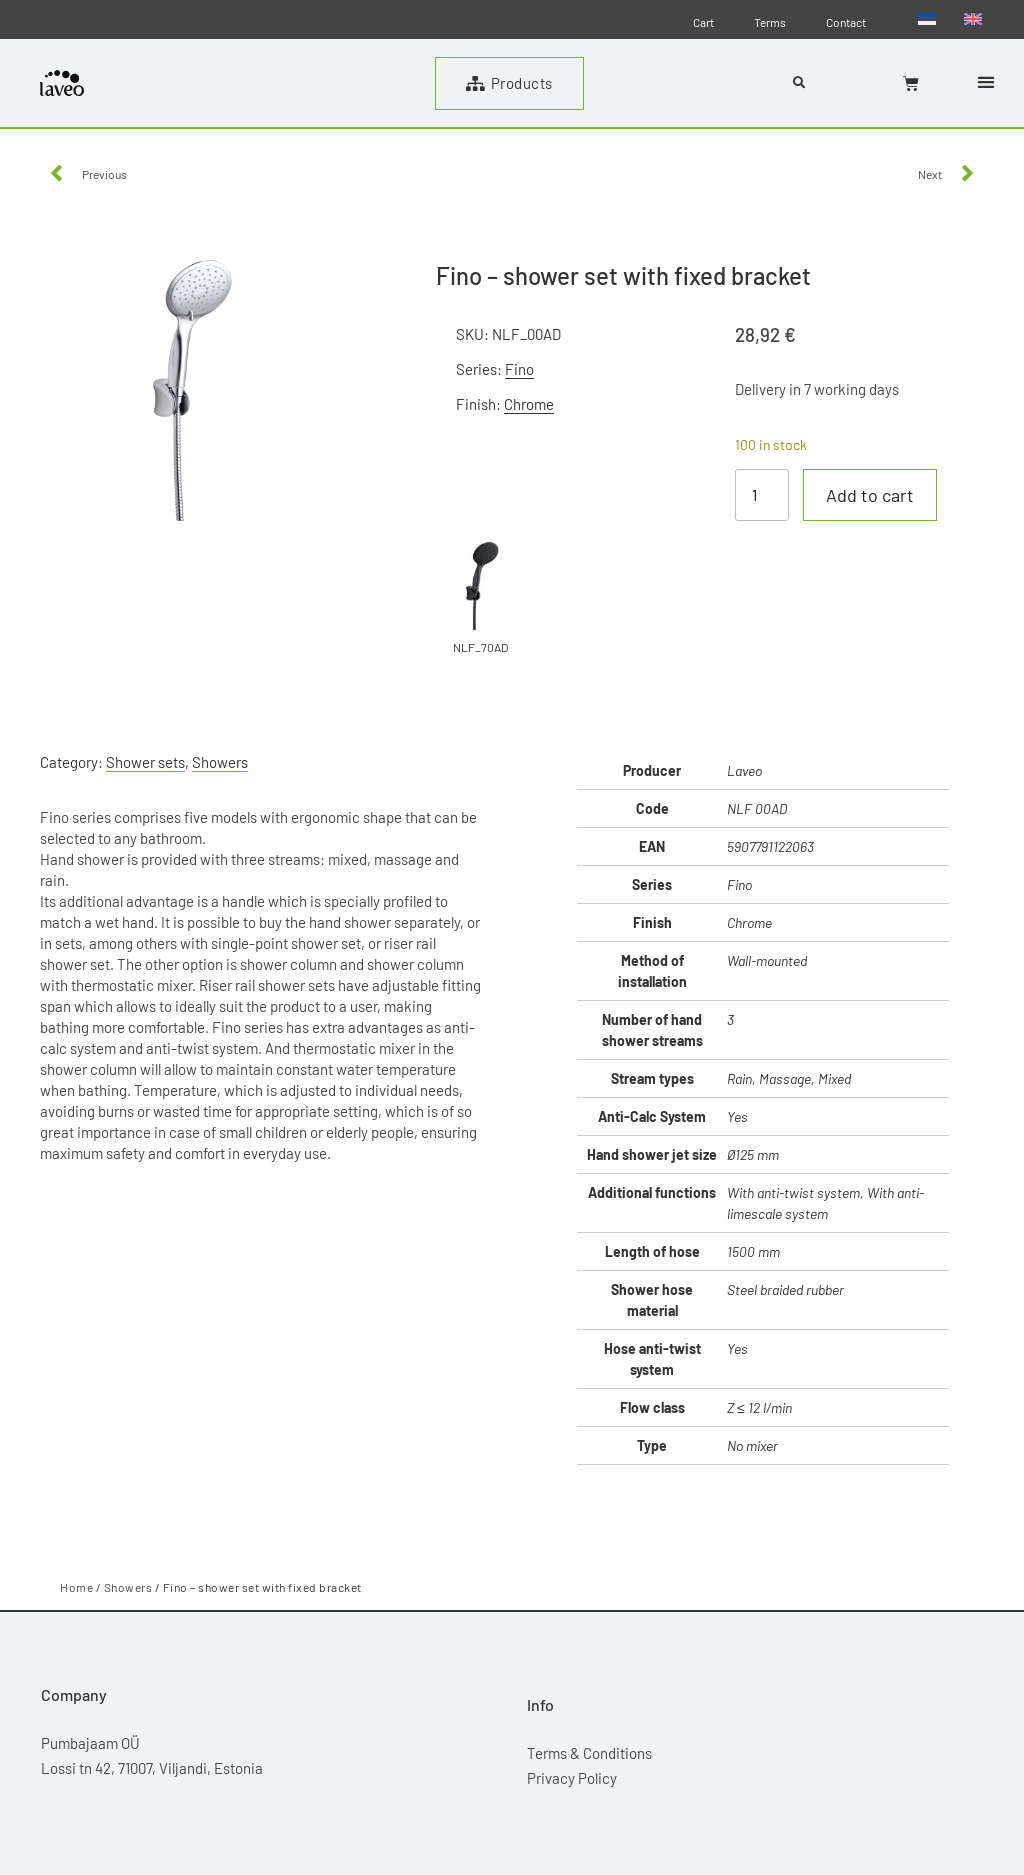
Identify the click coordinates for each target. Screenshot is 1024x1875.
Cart (703, 22)
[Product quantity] (762, 495)
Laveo (744, 770)
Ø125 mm (753, 1154)
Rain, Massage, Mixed (789, 1078)
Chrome (529, 404)
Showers (220, 762)
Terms (770, 22)
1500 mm (753, 1251)
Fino (519, 369)
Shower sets (145, 762)
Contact (846, 22)
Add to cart (870, 495)
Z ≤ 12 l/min (759, 1407)
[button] (985, 81)
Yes (737, 1116)
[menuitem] (927, 18)
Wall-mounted (767, 960)
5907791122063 (770, 846)
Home (76, 1587)
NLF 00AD (757, 808)
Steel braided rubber (785, 1289)
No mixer (752, 1445)
